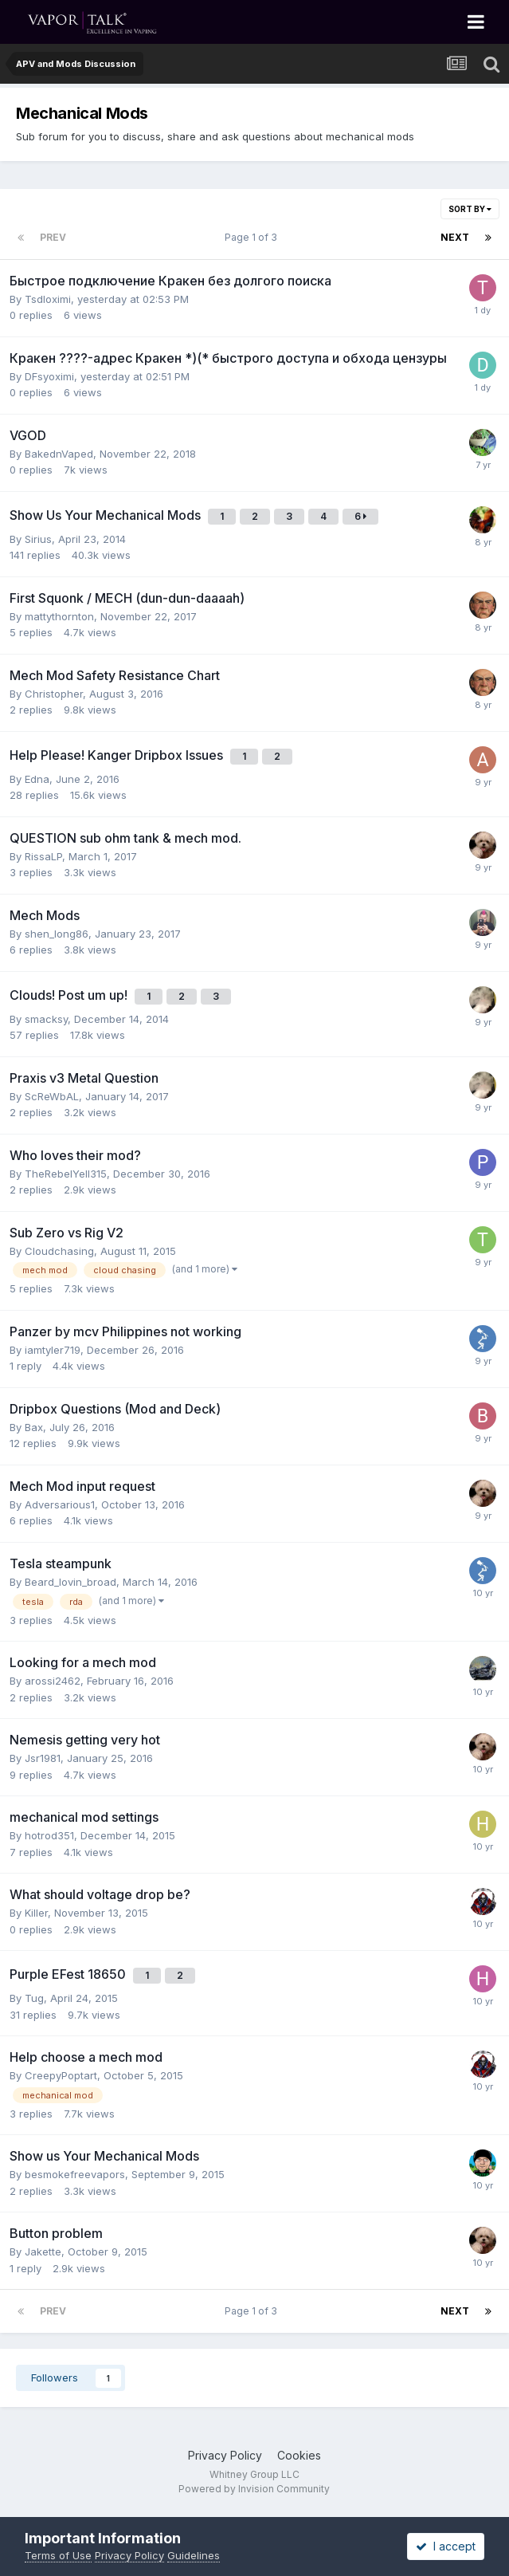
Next (454, 237)
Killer (36, 1912)
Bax (34, 1427)
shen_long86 (56, 933)
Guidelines (193, 2555)
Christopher (54, 693)
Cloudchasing (59, 1251)
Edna (37, 779)
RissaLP (43, 856)
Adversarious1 (60, 1504)
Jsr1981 (43, 1758)
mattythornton (59, 616)
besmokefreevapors (75, 2174)
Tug (34, 1998)
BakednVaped (59, 453)
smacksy (46, 1019)
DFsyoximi (49, 376)
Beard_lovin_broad (70, 1581)
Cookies (299, 2455)
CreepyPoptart (61, 2075)
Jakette (43, 2251)
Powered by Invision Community (254, 2489)
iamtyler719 (52, 1349)
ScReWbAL (52, 1096)
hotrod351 (49, 1835)
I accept (446, 2546)
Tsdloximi (48, 299)
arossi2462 (52, 1680)
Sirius (38, 539)
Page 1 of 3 (253, 237)
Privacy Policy (225, 2455)
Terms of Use (58, 2555)
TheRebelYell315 (66, 1173)
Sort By (469, 209)
